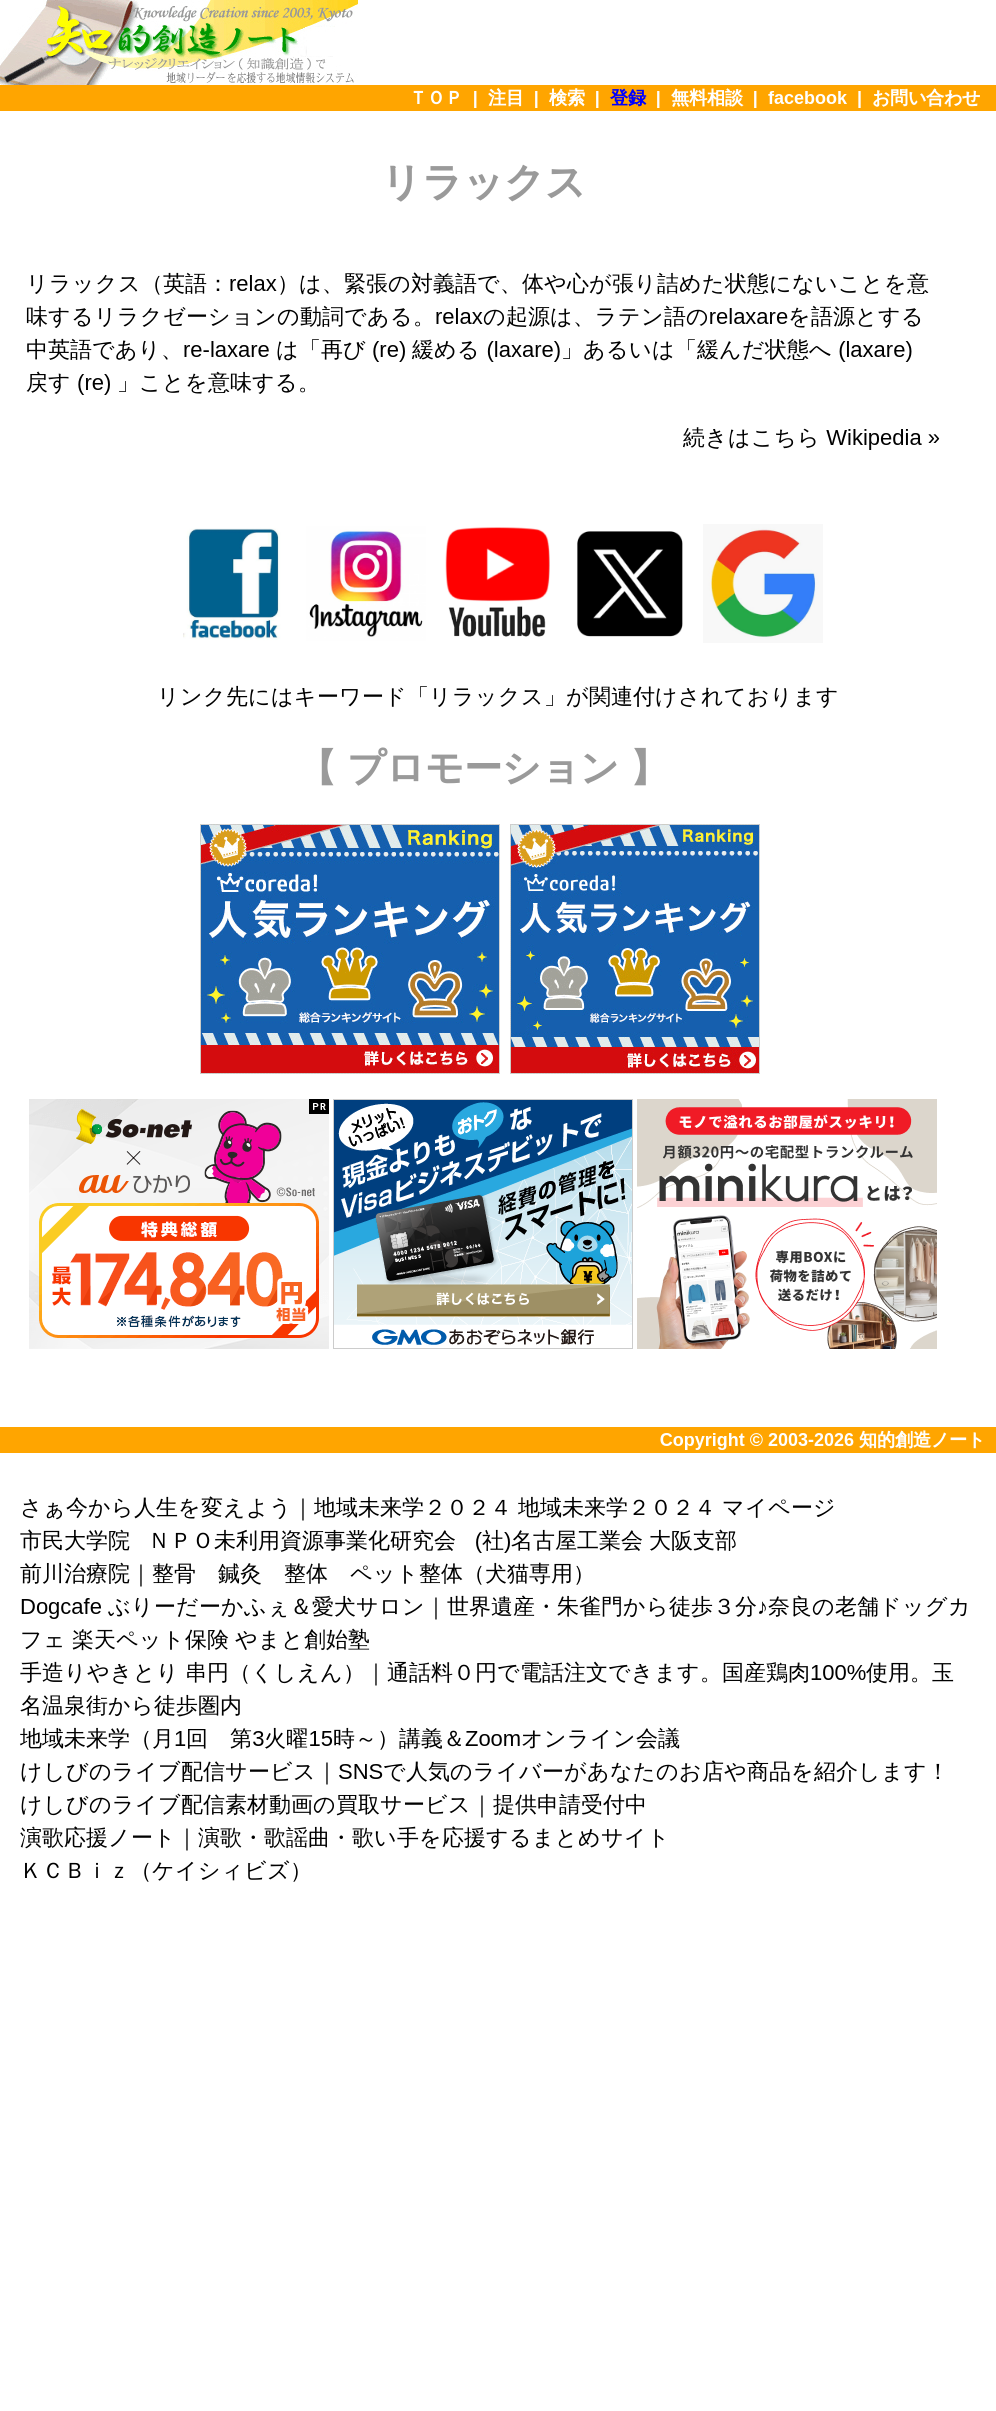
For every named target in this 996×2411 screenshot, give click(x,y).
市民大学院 (75, 1540)
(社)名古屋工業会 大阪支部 (606, 1540)
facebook (807, 98)
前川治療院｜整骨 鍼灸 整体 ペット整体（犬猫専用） (307, 1573)
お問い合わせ (926, 98)
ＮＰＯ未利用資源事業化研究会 (302, 1540)
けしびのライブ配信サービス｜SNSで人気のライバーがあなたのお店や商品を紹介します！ (484, 1771)
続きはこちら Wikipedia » (811, 437)
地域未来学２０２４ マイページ (677, 1507)
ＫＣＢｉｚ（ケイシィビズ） (166, 1870)
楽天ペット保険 (150, 1639)
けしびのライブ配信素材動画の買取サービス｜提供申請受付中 (333, 1804)
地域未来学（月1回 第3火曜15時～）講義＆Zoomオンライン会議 (350, 1738)
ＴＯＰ (436, 98)
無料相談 (707, 98)
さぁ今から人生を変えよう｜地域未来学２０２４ (266, 1507)
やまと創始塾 (302, 1639)
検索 (567, 98)
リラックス (486, 696)
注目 (506, 98)
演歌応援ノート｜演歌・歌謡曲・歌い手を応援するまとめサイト (345, 1837)
